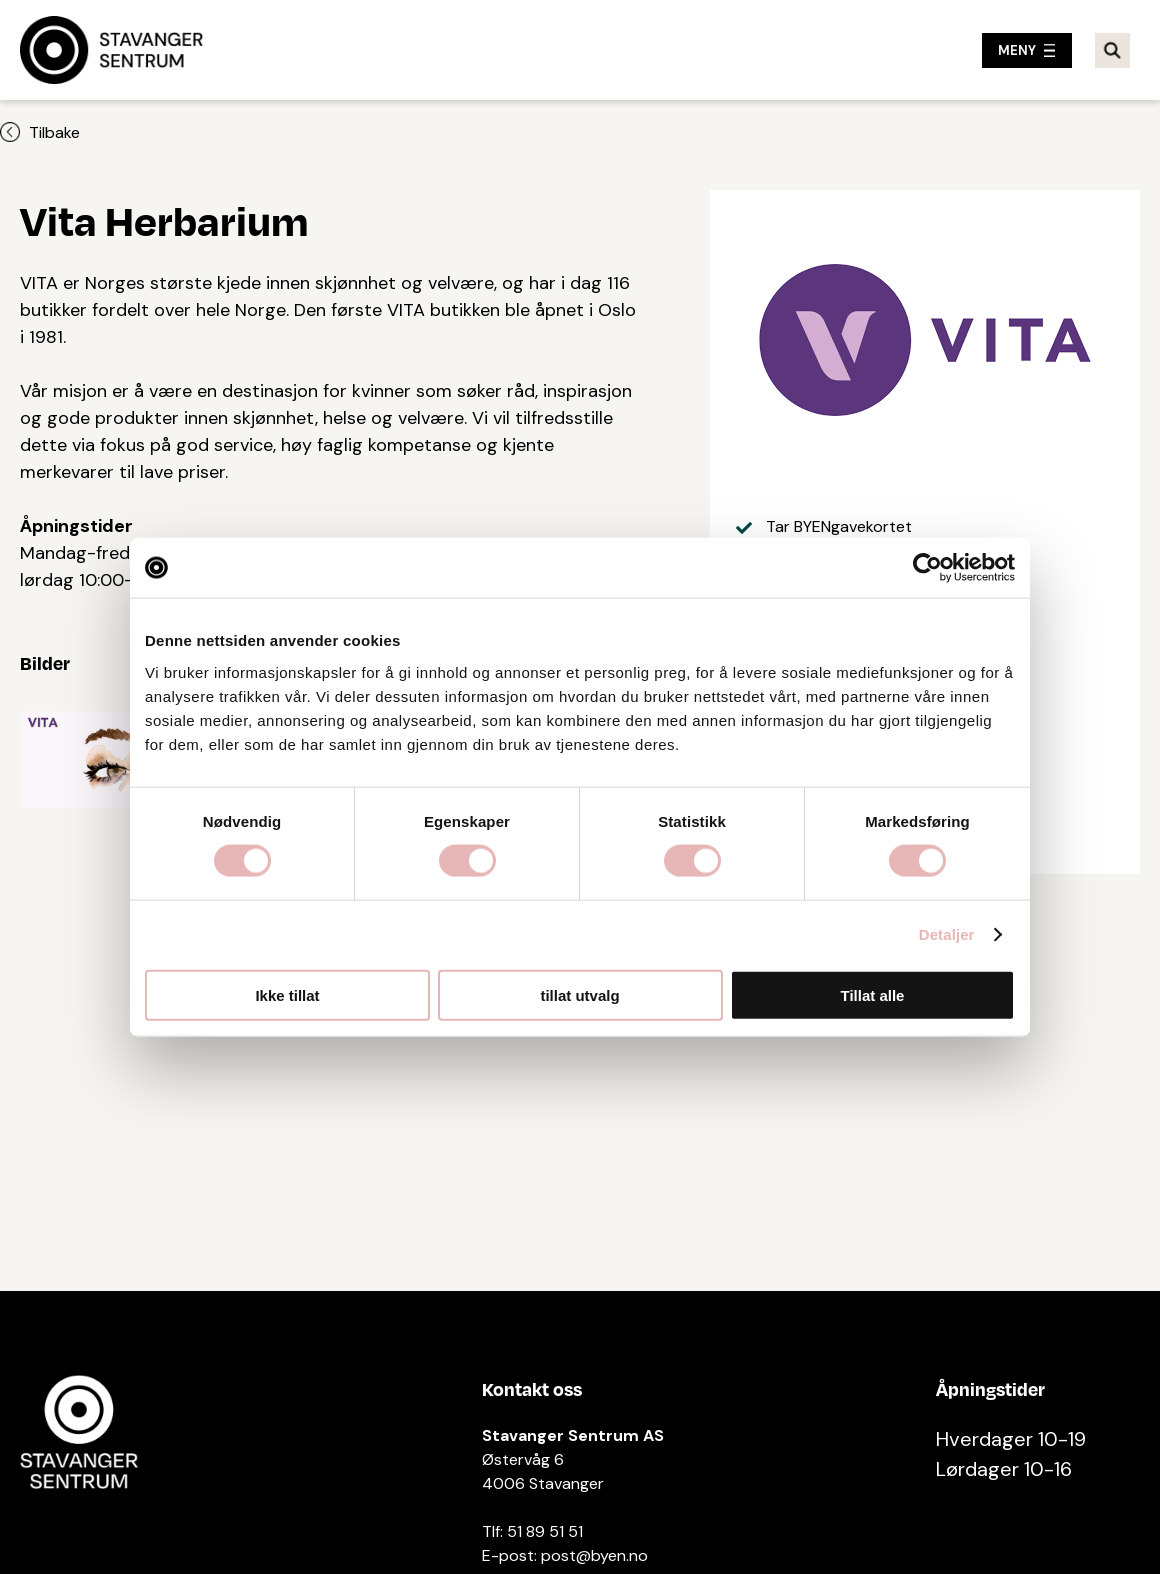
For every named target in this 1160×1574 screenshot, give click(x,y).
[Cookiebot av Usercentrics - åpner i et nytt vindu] (927, 568)
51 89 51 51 (545, 1531)
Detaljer (947, 934)
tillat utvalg (579, 994)
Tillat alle (873, 994)
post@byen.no (594, 1555)
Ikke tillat (287, 994)
